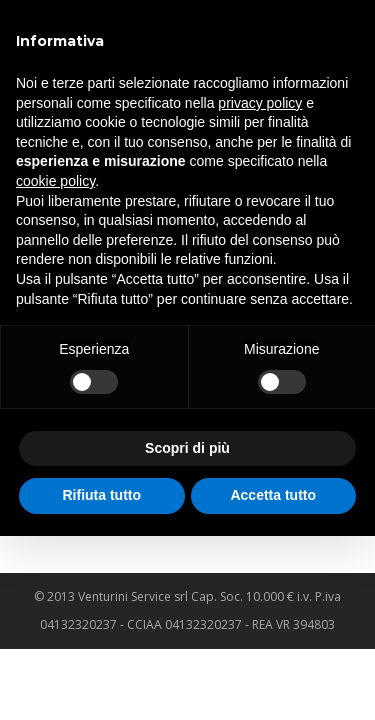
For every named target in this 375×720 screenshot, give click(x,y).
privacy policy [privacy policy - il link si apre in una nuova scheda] (260, 103)
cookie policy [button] (55, 181)
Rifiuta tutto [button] (101, 495)
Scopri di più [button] (187, 448)
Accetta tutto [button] (273, 495)
